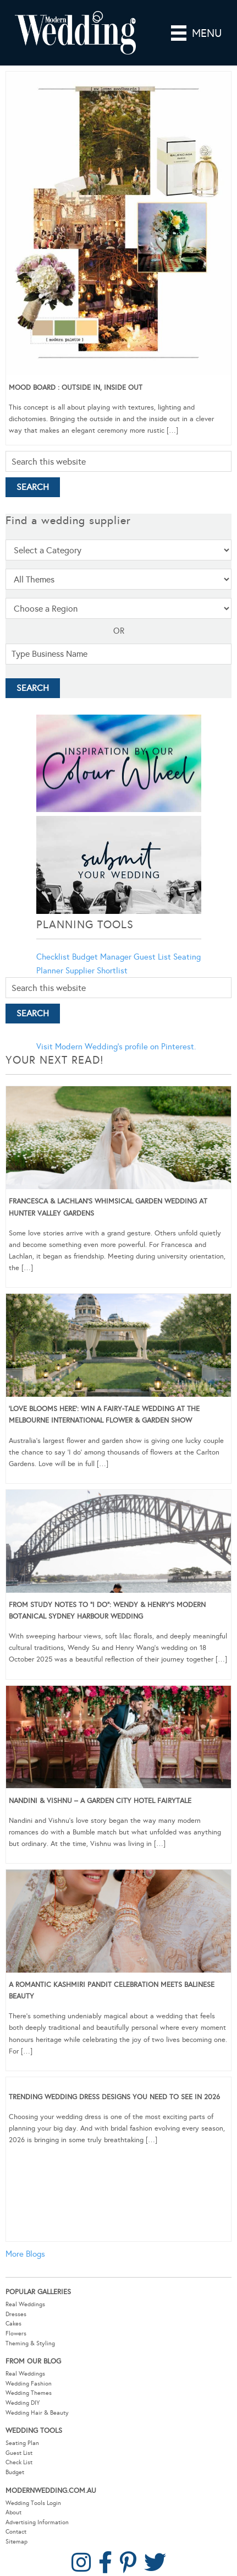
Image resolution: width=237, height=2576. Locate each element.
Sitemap (16, 2541)
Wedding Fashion (28, 2383)
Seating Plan (22, 2443)
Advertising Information (37, 2522)
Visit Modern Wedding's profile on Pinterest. (116, 1047)
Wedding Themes (28, 2393)
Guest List (152, 957)
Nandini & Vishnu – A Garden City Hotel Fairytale (100, 1800)
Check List (18, 2462)
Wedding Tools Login (33, 2503)
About (13, 2512)
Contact (15, 2531)
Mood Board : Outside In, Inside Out (75, 387)
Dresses (15, 2314)
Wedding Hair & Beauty (37, 2412)
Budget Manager (101, 957)
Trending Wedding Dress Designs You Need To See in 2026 (114, 2097)
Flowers (15, 2333)
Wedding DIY (22, 2402)
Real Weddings (25, 2304)
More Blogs (25, 2254)
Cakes (13, 2323)
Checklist (53, 957)
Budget (14, 2472)
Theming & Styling (30, 2343)
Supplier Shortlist (96, 971)
